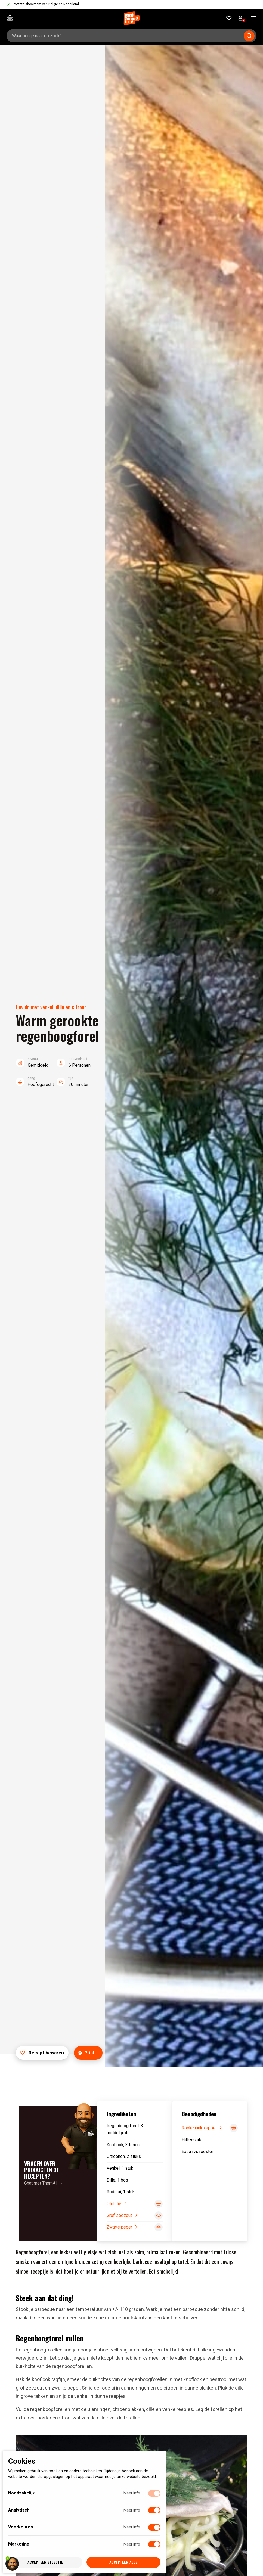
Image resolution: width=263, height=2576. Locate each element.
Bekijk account (242, 19)
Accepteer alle (123, 2562)
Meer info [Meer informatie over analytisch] (131, 2510)
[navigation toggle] (251, 18)
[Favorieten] (229, 18)
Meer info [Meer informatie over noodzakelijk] (131, 2493)
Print (86, 2052)
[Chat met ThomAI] (58, 2173)
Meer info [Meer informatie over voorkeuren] (131, 2527)
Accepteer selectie (45, 2562)
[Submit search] (249, 35)
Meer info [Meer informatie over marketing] (131, 2544)
